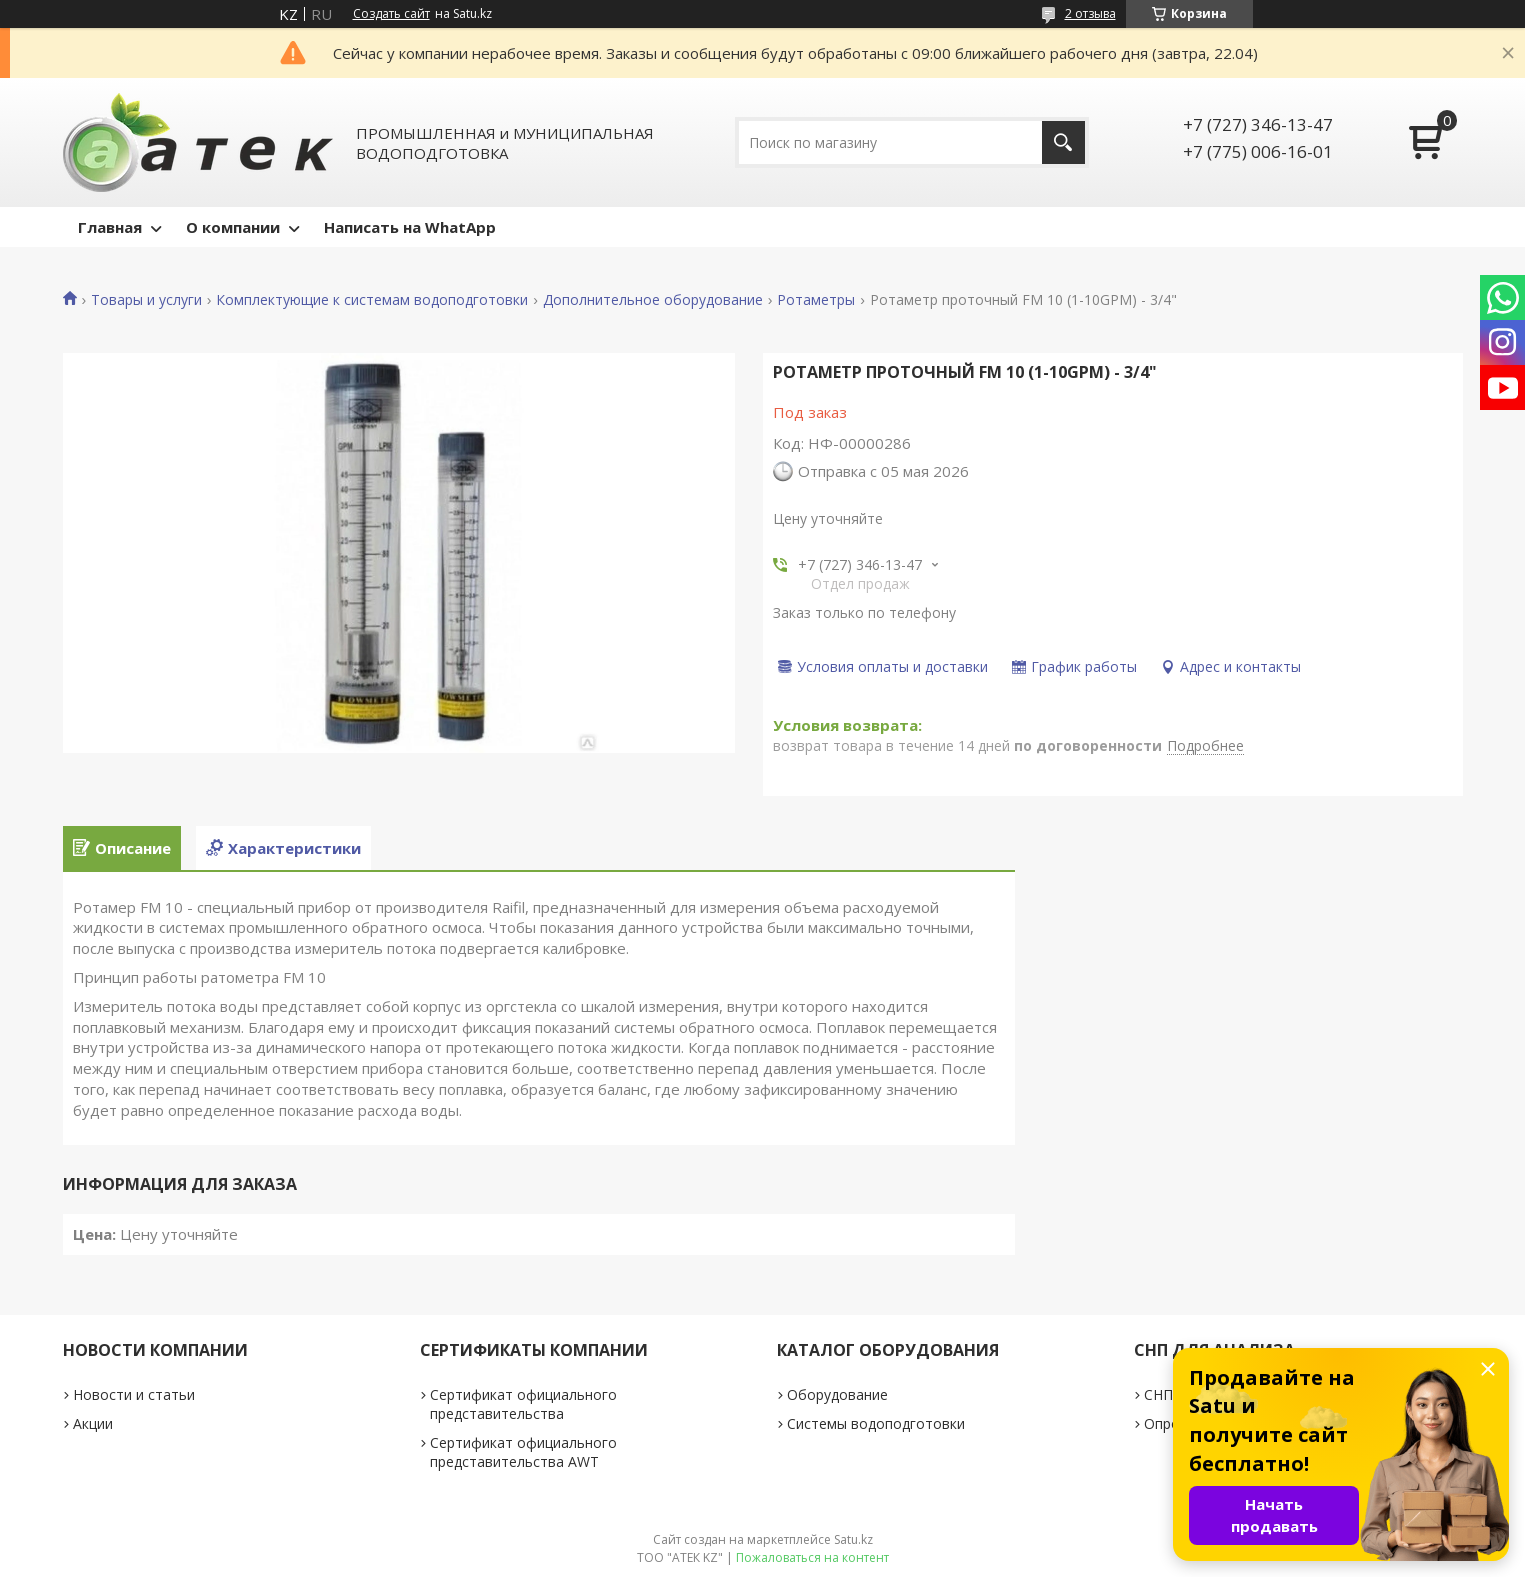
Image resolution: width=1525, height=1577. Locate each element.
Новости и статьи (134, 1394)
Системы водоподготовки (876, 1423)
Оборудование (837, 1394)
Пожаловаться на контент (812, 1557)
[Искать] (1063, 142)
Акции (93, 1423)
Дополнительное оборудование (653, 300)
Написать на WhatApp (410, 227)
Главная (110, 227)
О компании (233, 227)
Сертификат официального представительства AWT (523, 1452)
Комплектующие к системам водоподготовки (372, 300)
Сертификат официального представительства (523, 1404)
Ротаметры (816, 300)
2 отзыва (1090, 13)
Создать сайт (391, 14)
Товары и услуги (146, 300)
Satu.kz (853, 1539)
